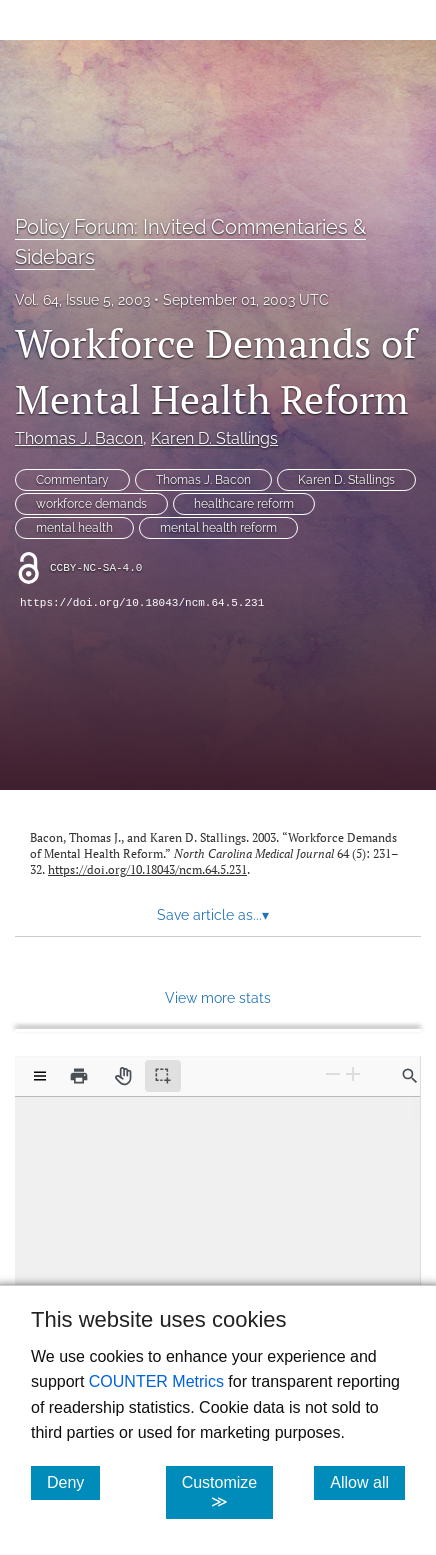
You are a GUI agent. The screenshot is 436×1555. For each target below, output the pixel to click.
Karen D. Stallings (214, 438)
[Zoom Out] (333, 1074)
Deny (73, 1482)
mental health (74, 528)
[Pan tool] (123, 1076)
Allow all (367, 1482)
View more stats (218, 997)
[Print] (79, 1076)
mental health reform (218, 528)
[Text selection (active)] (163, 1076)
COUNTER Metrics (156, 1381)
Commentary (72, 480)
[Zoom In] (353, 1074)
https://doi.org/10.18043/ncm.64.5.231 (142, 603)
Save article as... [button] (213, 915)
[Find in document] (410, 1076)
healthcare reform (244, 504)
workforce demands (91, 504)
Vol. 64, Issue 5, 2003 (82, 300)
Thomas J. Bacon (79, 438)
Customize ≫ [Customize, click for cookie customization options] (228, 1492)
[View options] (40, 1076)
